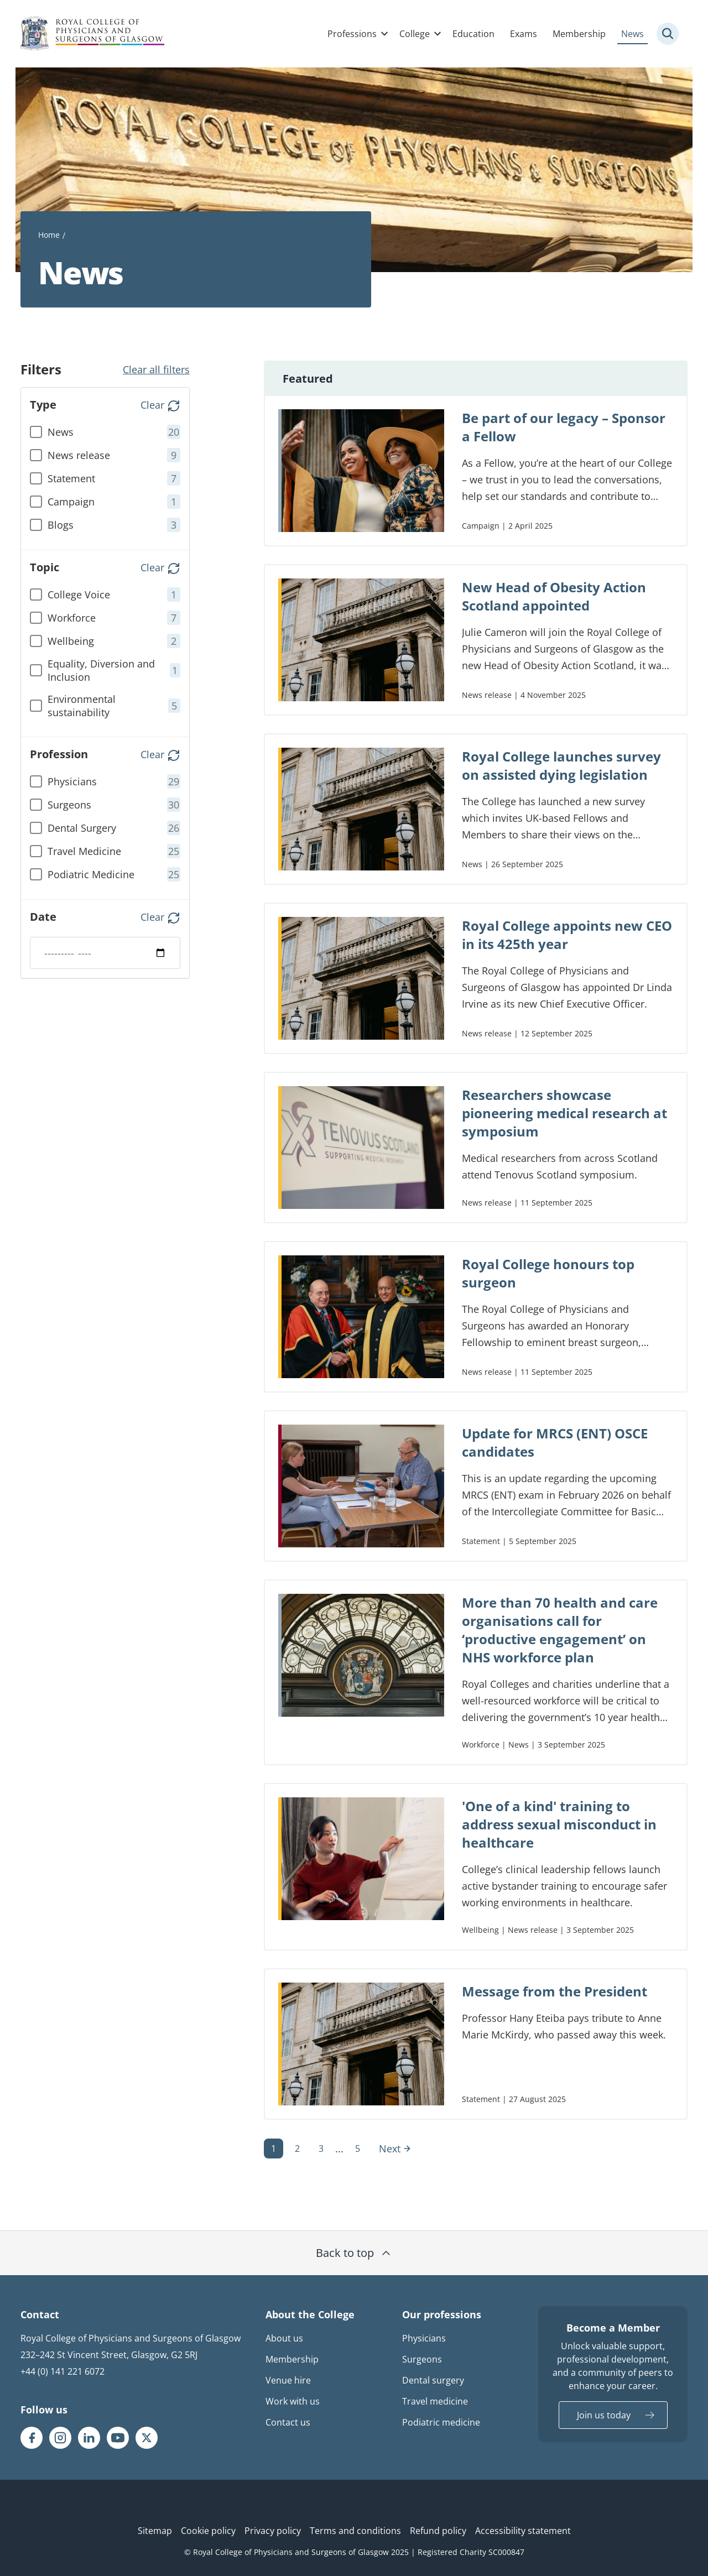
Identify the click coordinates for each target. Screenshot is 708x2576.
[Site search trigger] (668, 34)
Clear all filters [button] (156, 369)
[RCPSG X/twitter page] (147, 2438)
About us (284, 2338)
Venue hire (288, 2380)
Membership (579, 34)
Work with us (293, 2401)
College (414, 34)
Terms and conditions (355, 2531)
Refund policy (438, 2531)
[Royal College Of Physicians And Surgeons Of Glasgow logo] (92, 34)
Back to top (354, 2252)
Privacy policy (272, 2531)
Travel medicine (435, 2401)
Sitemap (155, 2531)
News (632, 34)
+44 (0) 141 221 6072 (62, 2371)
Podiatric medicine (441, 2422)
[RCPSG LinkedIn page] (89, 2438)
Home (49, 235)
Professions (352, 34)
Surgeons (422, 2359)
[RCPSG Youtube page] (118, 2438)
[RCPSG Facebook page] (31, 2438)
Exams (523, 34)
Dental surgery (433, 2380)
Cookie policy (208, 2531)
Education (473, 34)
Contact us (288, 2422)
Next (395, 2148)
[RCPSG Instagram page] (60, 2438)
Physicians (424, 2338)
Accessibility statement (523, 2531)
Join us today (604, 2415)
